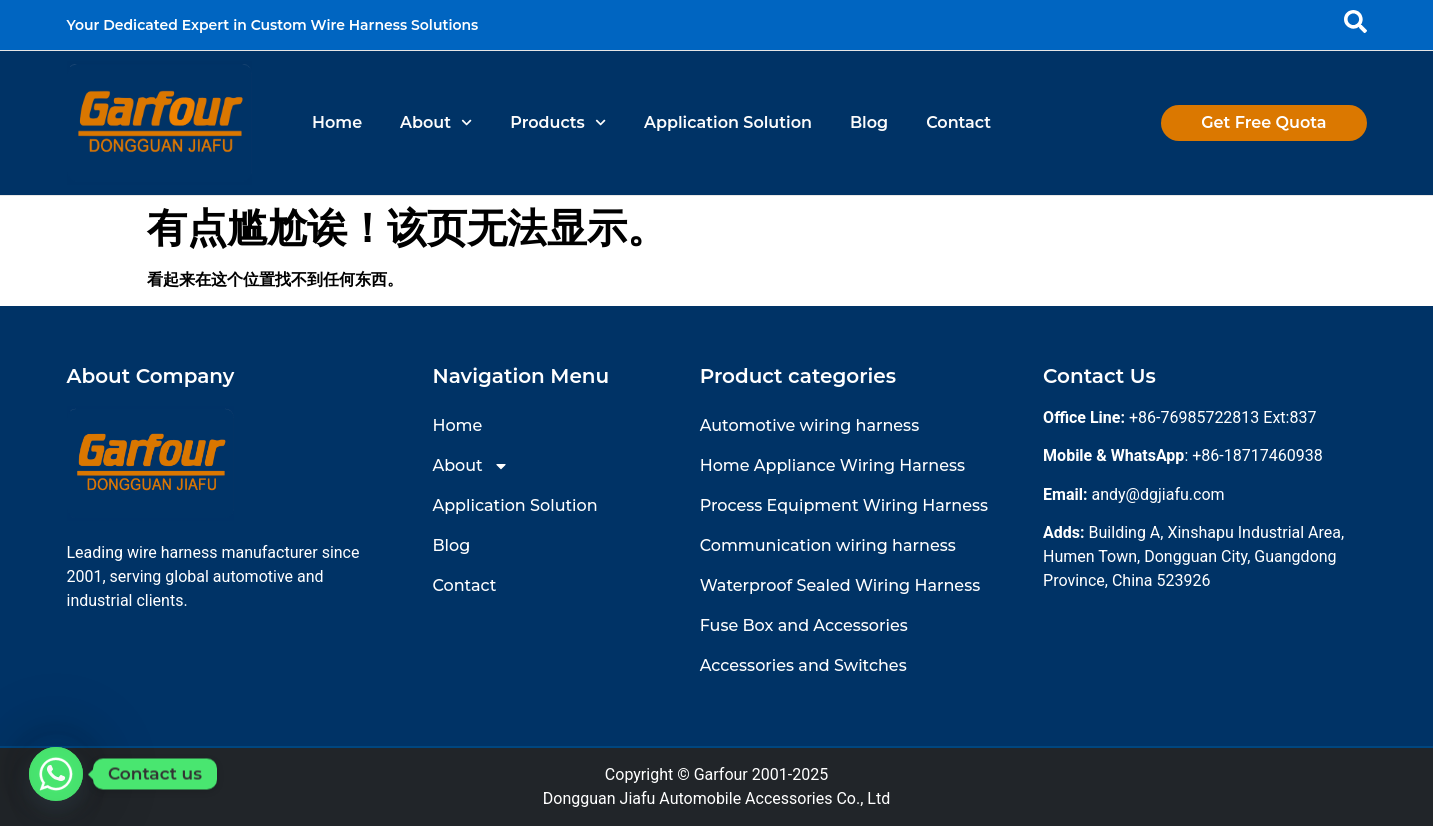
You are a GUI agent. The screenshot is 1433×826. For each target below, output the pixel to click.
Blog (869, 122)
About (436, 122)
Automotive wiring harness (809, 425)
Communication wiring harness (828, 545)
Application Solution (728, 122)
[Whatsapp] (56, 774)
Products (558, 122)
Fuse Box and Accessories (804, 625)
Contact (958, 122)
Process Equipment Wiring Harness (844, 505)
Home (337, 122)
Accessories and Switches (803, 665)
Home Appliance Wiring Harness (832, 465)
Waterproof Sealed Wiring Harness (840, 585)
